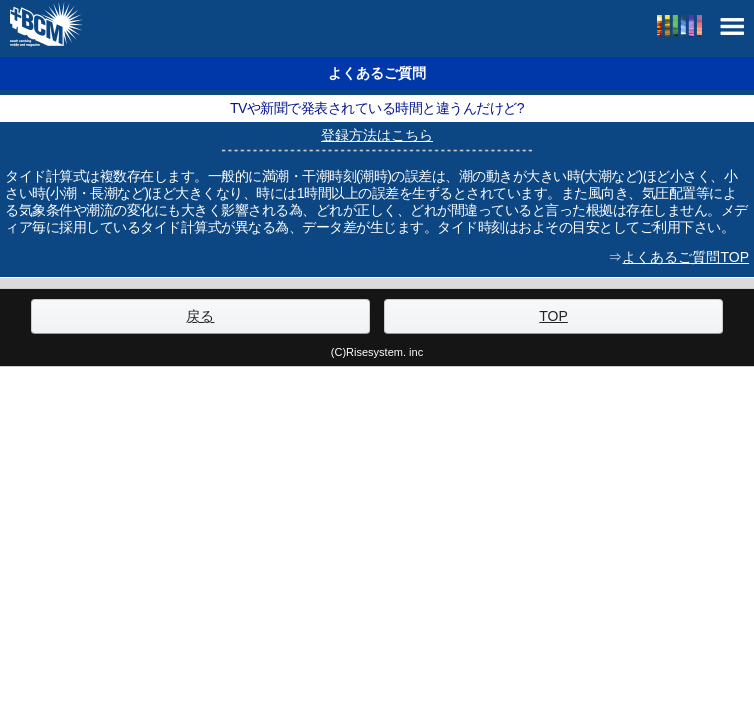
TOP (553, 316)
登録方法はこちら (377, 135)
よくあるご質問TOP (685, 257)
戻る (200, 316)
